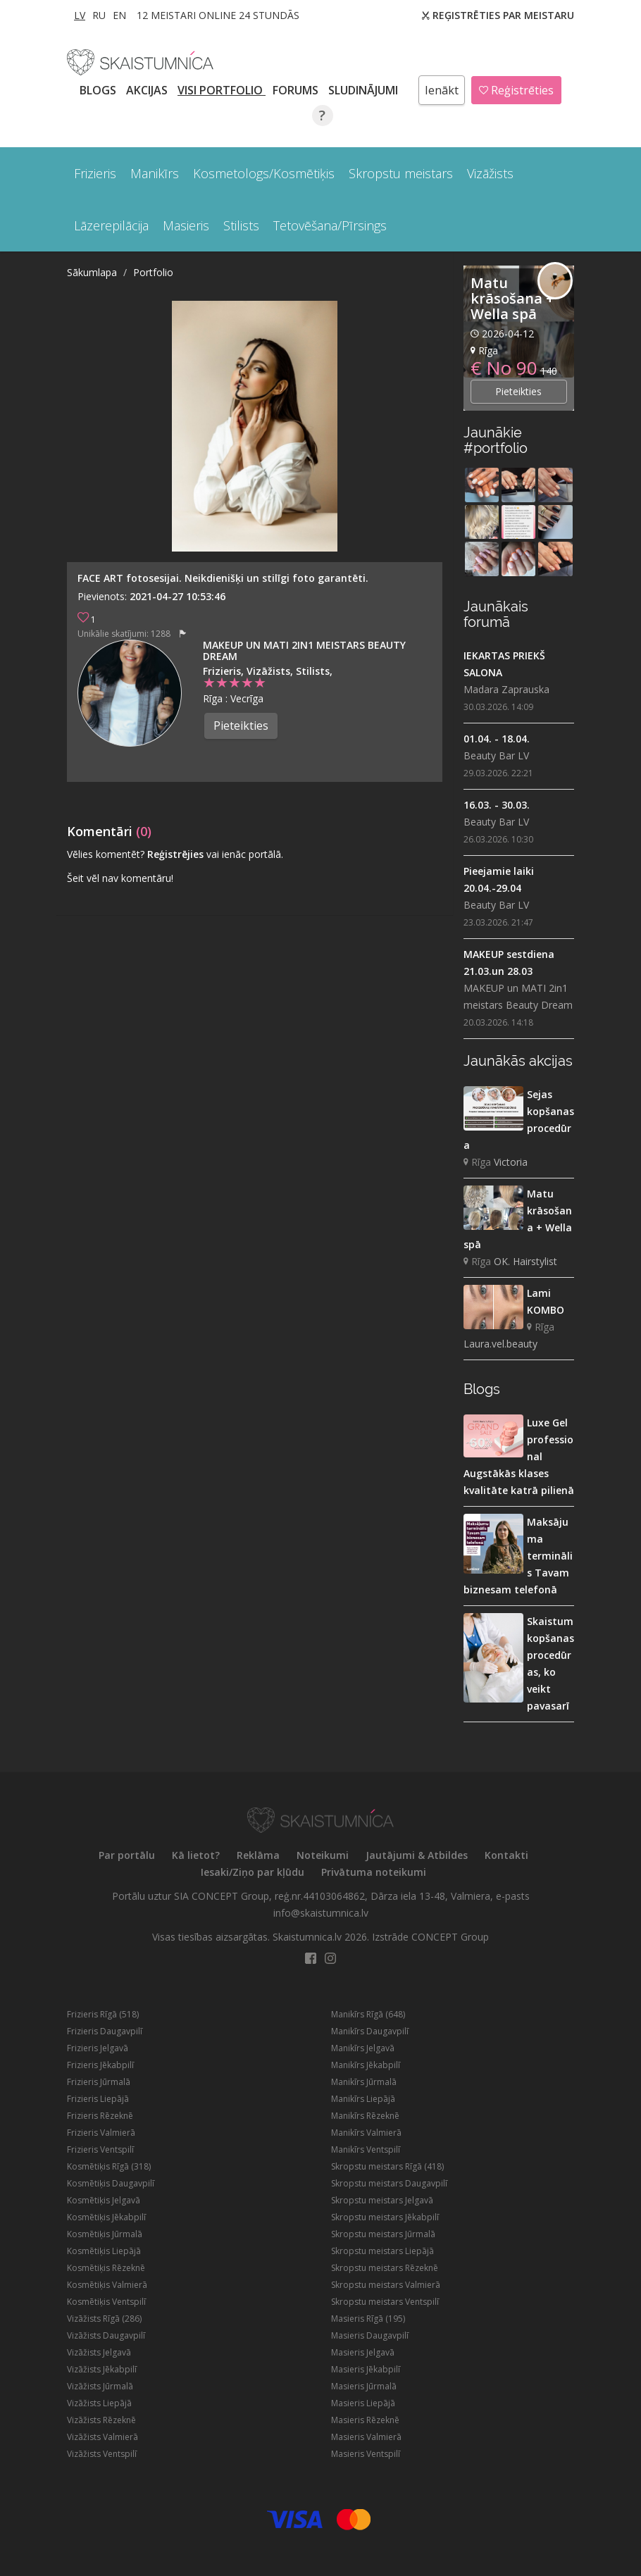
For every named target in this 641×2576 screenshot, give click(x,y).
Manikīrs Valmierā (366, 2133)
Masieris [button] (186, 225)
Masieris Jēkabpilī (365, 2369)
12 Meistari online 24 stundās (218, 15)
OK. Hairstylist (525, 1261)
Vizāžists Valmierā (102, 2437)
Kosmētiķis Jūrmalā (104, 2234)
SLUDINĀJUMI (364, 90)
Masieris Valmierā (366, 2437)
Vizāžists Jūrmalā (100, 2386)
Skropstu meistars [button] (401, 173)
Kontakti (506, 1855)
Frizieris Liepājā (98, 2099)
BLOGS (99, 90)
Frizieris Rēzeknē (100, 2116)
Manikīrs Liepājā (363, 2099)
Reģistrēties (516, 90)
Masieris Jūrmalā (364, 2386)
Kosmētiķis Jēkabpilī (106, 2217)
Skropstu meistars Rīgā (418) (387, 2166)
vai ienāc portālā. (244, 854)
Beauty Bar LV (496, 755)
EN (119, 15)
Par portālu (127, 1855)
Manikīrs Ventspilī (365, 2149)
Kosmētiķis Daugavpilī (110, 2183)
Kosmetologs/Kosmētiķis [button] (264, 173)
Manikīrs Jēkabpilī (365, 2065)
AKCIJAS (148, 90)
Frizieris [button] (95, 173)
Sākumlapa (92, 272)
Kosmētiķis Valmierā (107, 2285)
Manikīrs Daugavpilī (370, 2031)
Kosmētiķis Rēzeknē (106, 2268)
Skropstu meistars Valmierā (385, 2285)
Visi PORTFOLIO (222, 90)
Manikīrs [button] (154, 173)
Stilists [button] (241, 225)
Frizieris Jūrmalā (98, 2082)
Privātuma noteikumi (373, 1872)
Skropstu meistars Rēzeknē (384, 2268)
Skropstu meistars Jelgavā (382, 2200)
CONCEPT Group (450, 1936)
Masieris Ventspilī (365, 2454)
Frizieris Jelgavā (97, 2048)
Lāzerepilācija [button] (111, 225)
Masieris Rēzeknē (365, 2420)
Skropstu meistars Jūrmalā (383, 2234)
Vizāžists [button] (490, 173)
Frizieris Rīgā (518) (103, 2014)
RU (99, 15)
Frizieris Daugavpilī (104, 2031)
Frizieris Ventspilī (100, 2149)
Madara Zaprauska (506, 689)
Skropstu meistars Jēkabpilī (385, 2217)
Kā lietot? (196, 1855)
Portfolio (153, 272)
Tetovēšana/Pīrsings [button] (330, 225)
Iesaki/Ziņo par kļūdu (252, 1872)
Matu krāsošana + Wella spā (512, 298)
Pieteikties (240, 725)
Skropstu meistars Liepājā (382, 2251)
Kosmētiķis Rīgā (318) (109, 2166)
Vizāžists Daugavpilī (106, 2335)
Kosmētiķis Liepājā (104, 2251)
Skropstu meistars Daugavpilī (389, 2183)
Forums (297, 90)
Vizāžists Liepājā (99, 2403)
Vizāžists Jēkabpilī (102, 2369)
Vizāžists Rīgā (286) (104, 2319)
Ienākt (442, 90)
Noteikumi (323, 1855)
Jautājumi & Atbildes (417, 1855)
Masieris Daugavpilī (370, 2335)
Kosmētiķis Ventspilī (106, 2302)
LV (79, 15)
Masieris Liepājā (363, 2403)
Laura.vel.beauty (500, 1343)
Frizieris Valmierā (101, 2133)
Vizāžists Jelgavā (99, 2352)
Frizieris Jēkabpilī (100, 2065)
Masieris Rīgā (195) (368, 2319)
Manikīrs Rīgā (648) (368, 2014)
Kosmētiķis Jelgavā (103, 2200)
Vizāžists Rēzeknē (101, 2420)
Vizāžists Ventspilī (102, 2454)
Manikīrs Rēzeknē (365, 2116)
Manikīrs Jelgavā (362, 2048)
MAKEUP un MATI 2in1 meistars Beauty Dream (304, 650)
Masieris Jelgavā (362, 2352)
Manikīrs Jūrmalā (364, 2082)
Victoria (511, 1162)
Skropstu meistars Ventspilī (385, 2302)
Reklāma (258, 1855)
